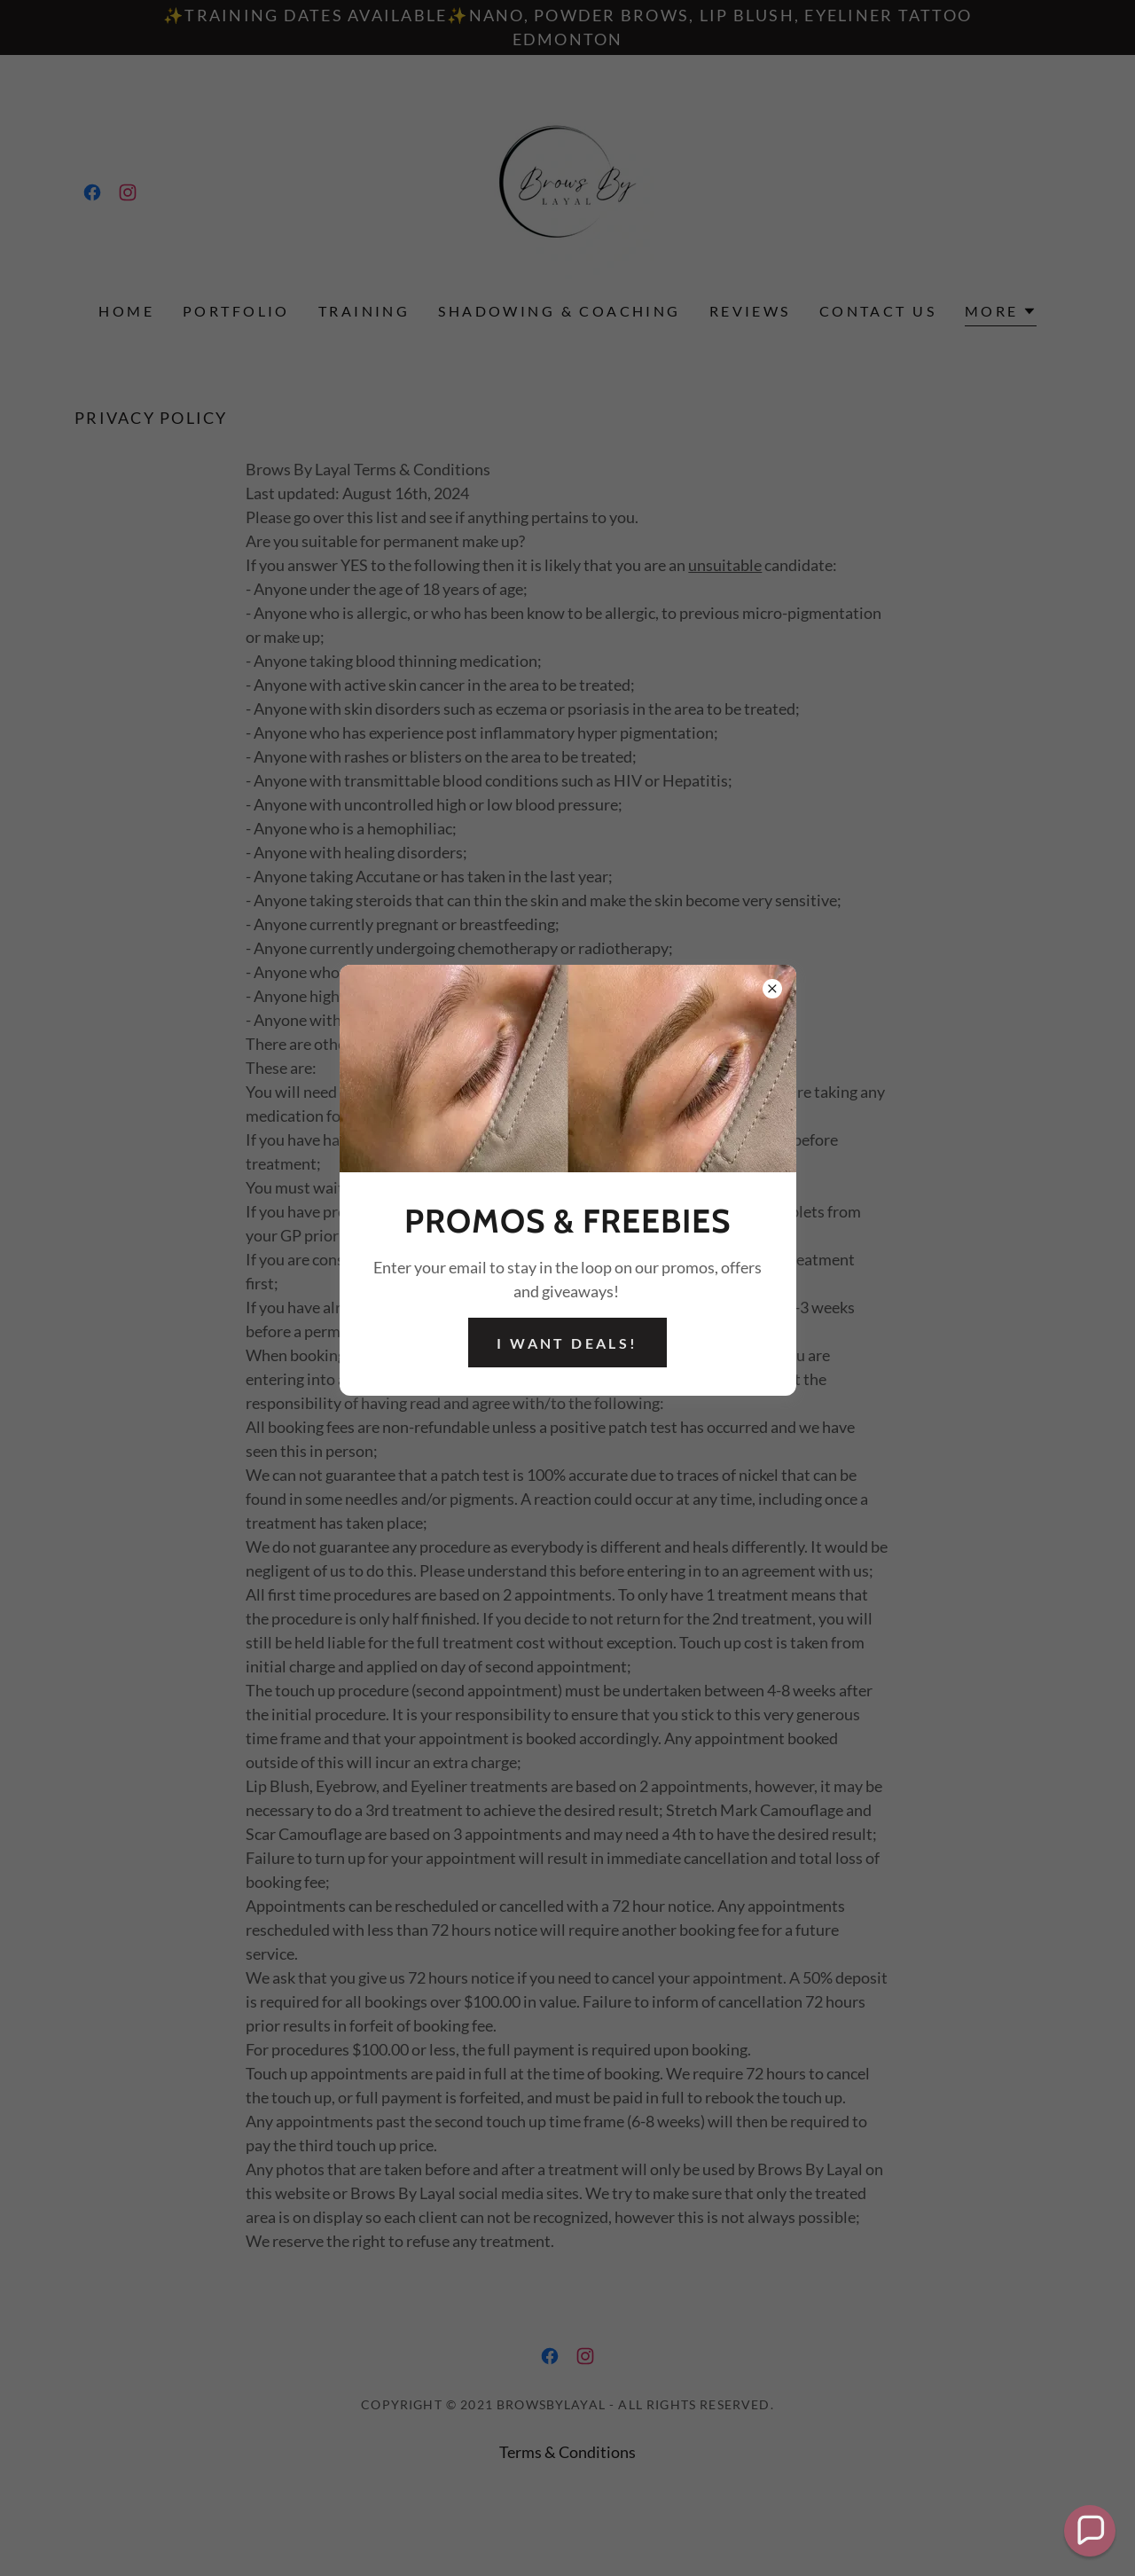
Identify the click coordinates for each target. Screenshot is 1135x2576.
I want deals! (567, 1343)
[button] (1089, 2530)
